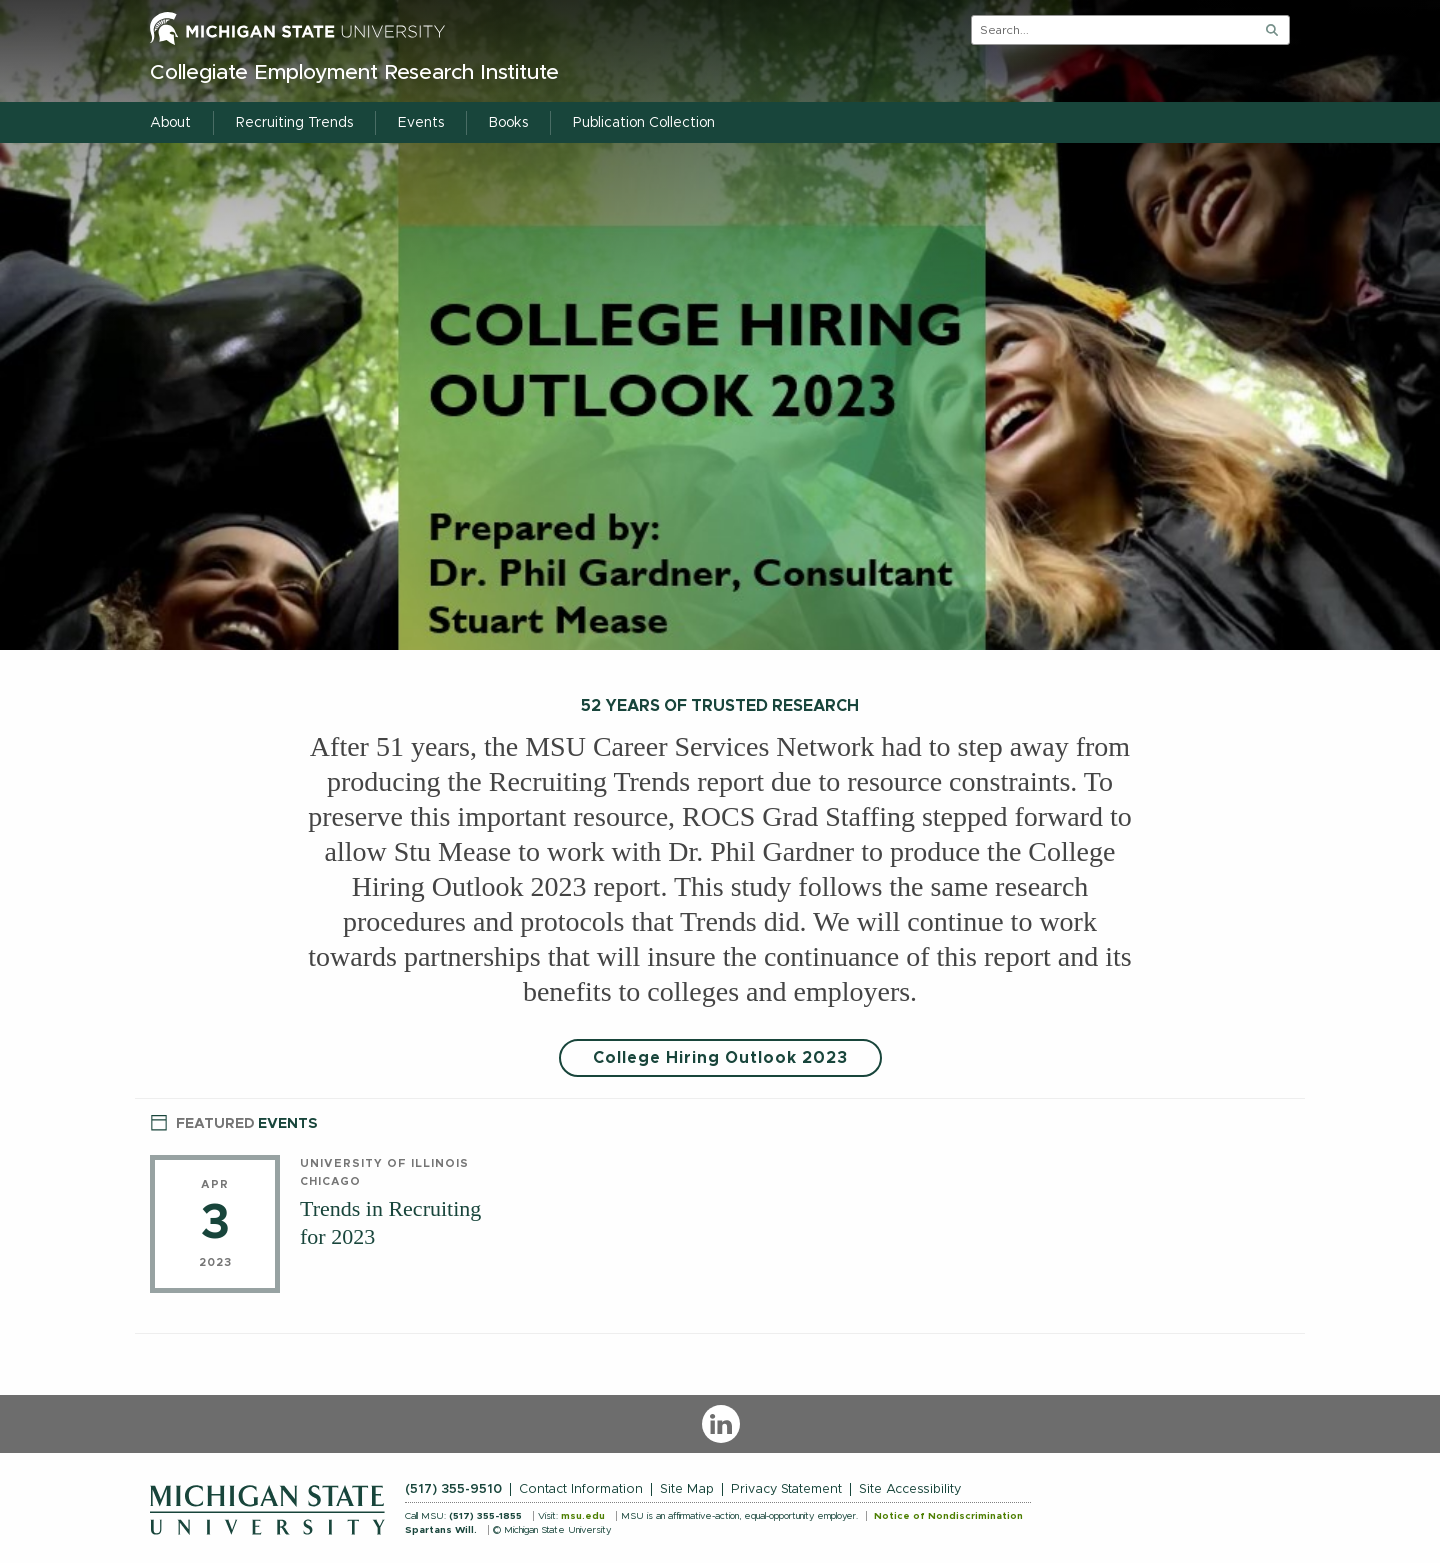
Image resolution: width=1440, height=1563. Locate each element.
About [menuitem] (170, 123)
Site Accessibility (910, 1489)
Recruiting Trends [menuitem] (294, 123)
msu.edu (583, 1516)
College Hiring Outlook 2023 (720, 1058)
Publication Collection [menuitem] (644, 123)
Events (233, 1121)
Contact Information (581, 1489)
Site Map (687, 1489)
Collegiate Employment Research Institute (354, 72)
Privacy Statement (786, 1489)
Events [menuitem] (421, 123)
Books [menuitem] (508, 123)
